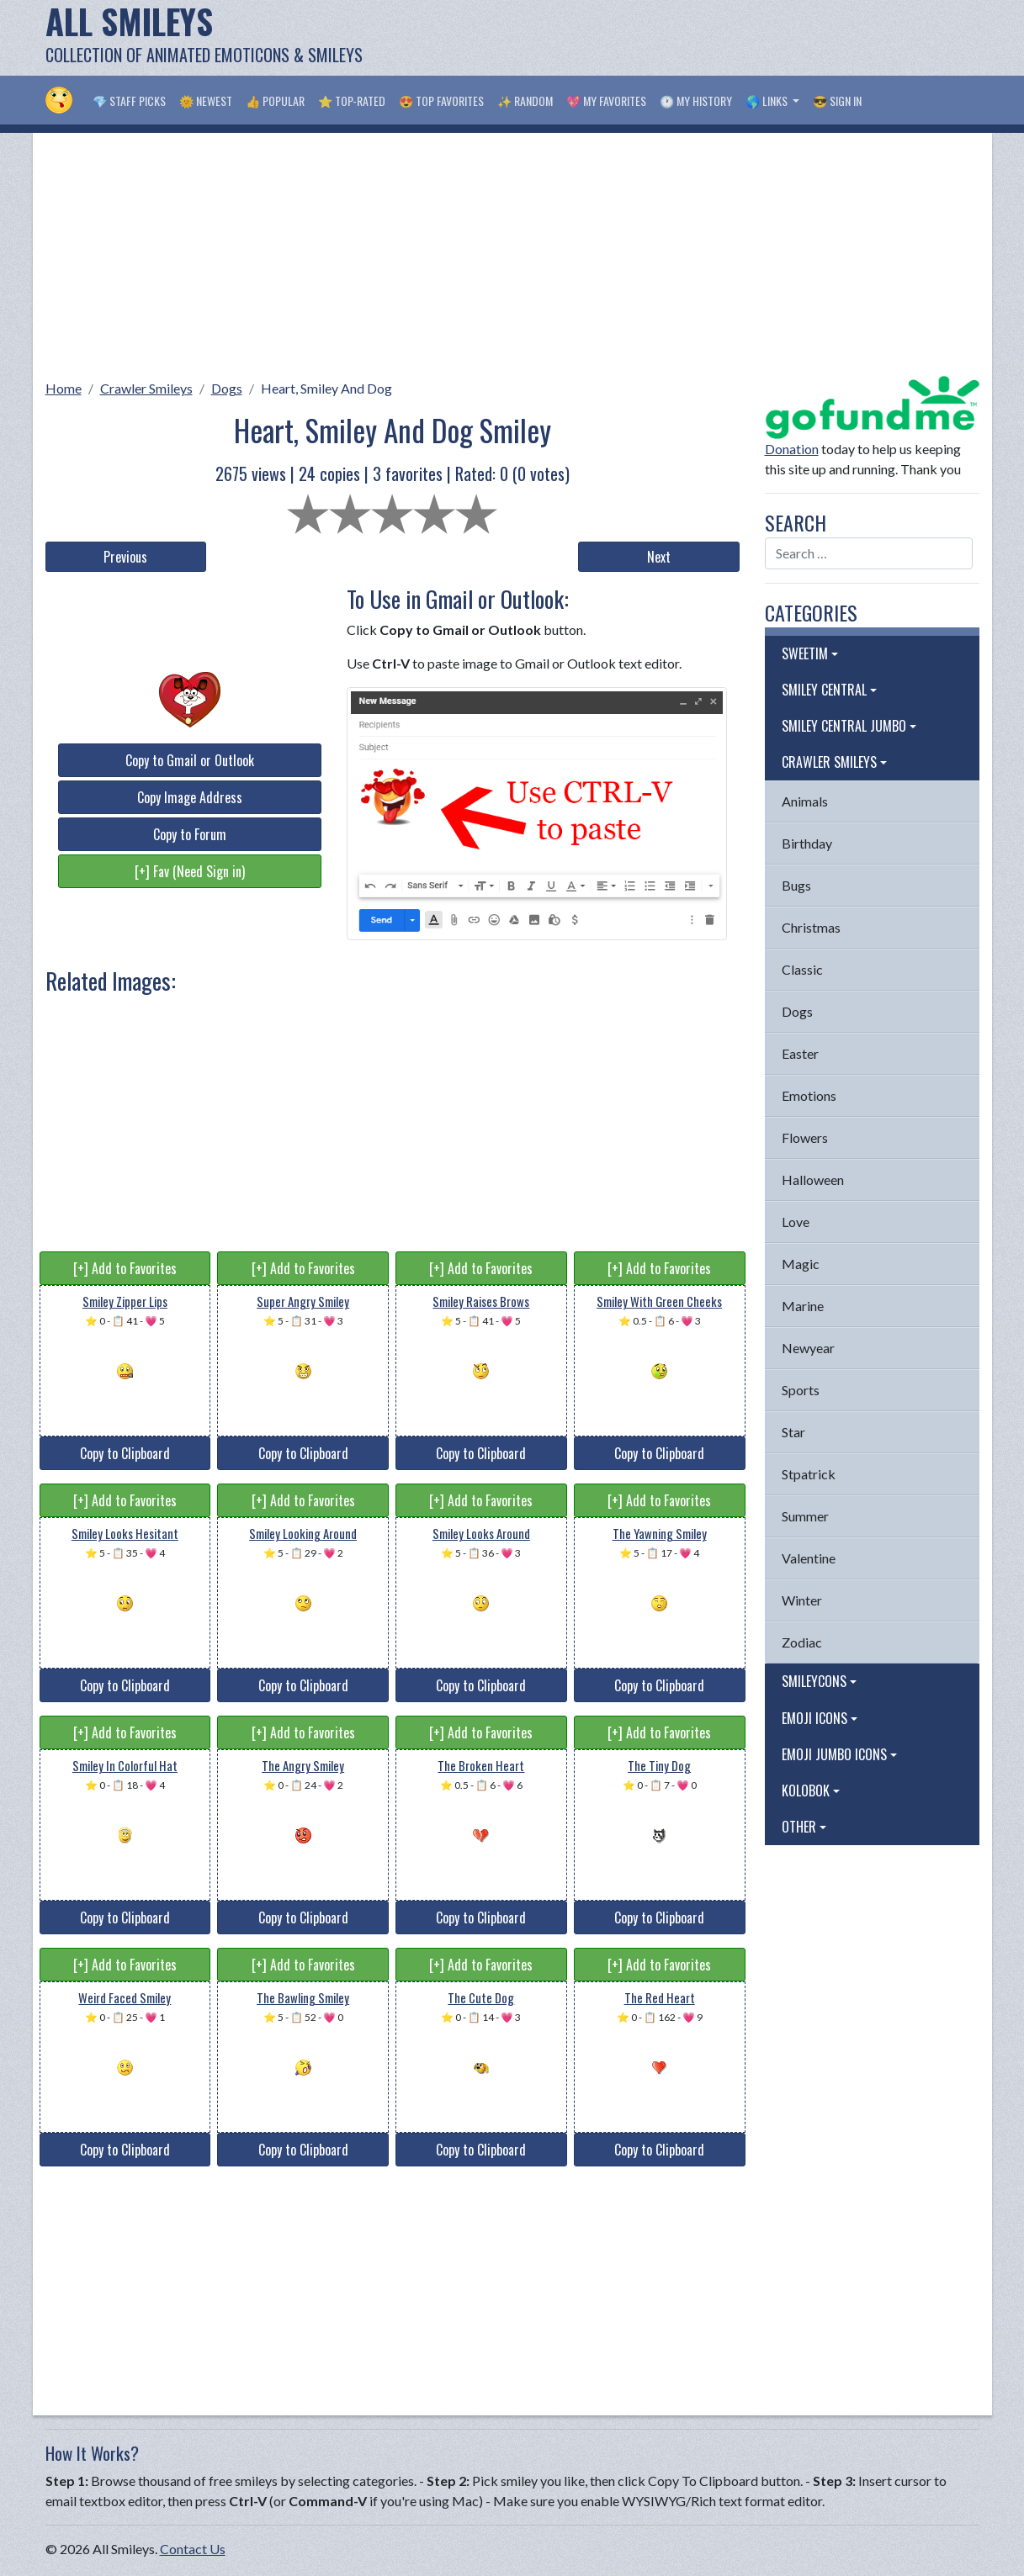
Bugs (796, 885)
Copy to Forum (189, 834)
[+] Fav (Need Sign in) (190, 871)
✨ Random (525, 100)
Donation (792, 449)
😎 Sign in (837, 100)
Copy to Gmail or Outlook (189, 760)
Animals (805, 801)
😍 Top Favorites (441, 100)
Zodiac (802, 1642)
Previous (125, 557)
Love (795, 1222)
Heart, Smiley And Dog (326, 388)
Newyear (808, 1348)
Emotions (809, 1095)
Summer (805, 1516)
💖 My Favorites (606, 100)
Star (793, 1432)
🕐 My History (696, 100)
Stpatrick (809, 1474)
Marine (803, 1306)
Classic (802, 969)
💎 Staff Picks (129, 100)
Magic (801, 1264)
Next (659, 557)
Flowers (805, 1137)
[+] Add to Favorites (125, 1268)
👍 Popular (275, 100)
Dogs (226, 388)
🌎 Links (767, 100)
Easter (800, 1053)
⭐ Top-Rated (351, 100)
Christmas (811, 927)
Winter (802, 1600)
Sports (801, 1390)
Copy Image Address (189, 797)
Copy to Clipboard (125, 1453)
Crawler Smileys (146, 388)
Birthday (807, 843)
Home (63, 388)
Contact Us (192, 2549)
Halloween (813, 1179)
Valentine (809, 1558)
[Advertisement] (673, 38)
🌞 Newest (205, 100)
